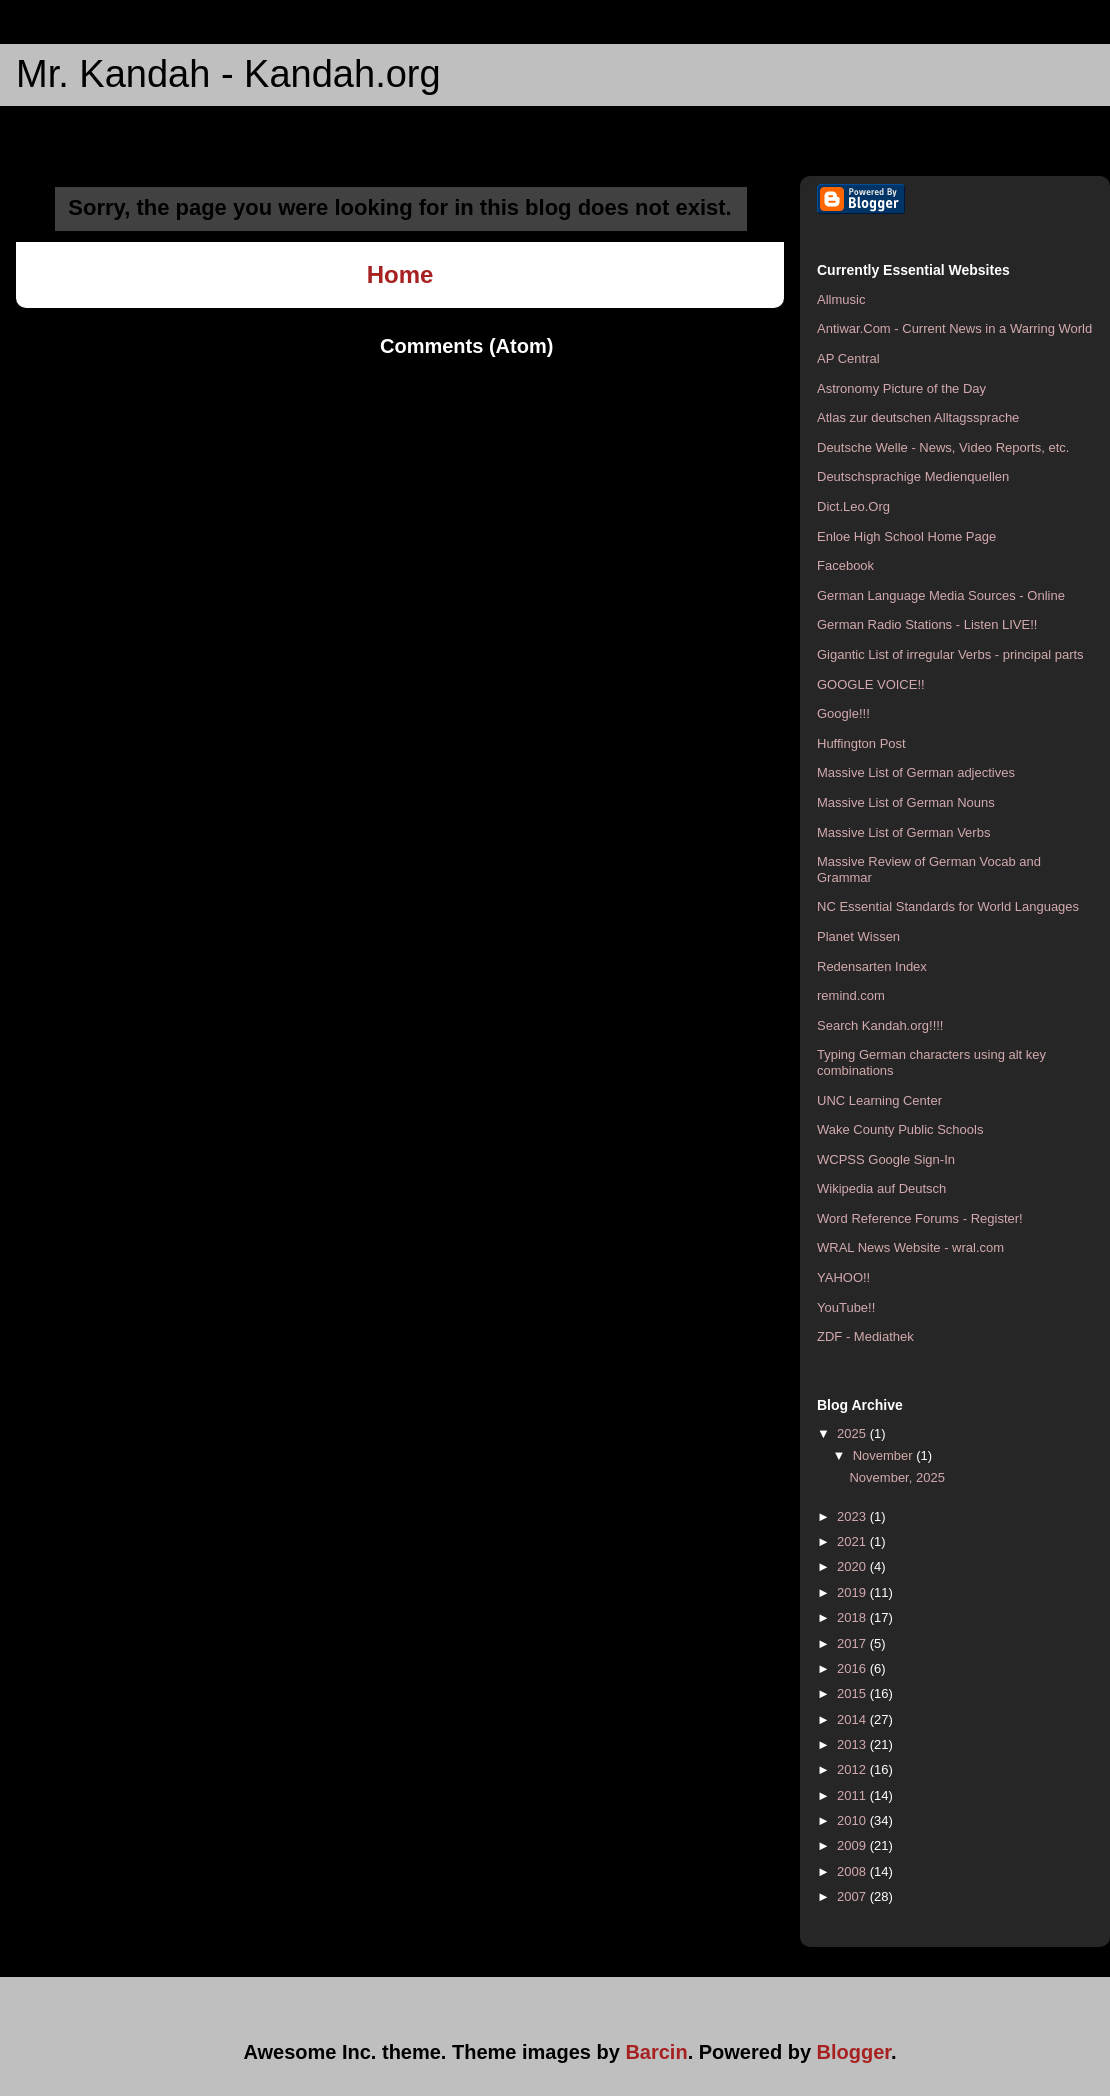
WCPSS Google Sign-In (886, 1159)
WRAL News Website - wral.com (910, 1247)
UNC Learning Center (879, 1100)
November (885, 1455)
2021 (853, 1541)
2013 (853, 1744)
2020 (853, 1566)
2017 (853, 1643)
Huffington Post (861, 743)
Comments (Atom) (466, 346)
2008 (853, 1871)
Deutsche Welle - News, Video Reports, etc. (943, 447)
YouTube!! (846, 1307)
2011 (853, 1795)
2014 (853, 1719)
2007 (853, 1896)
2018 (853, 1617)
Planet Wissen (858, 936)
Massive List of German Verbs (903, 832)
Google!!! (843, 713)
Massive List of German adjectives (916, 772)
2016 (853, 1668)
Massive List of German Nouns (906, 802)
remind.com (851, 995)
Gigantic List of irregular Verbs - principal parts (950, 654)
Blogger (854, 2052)
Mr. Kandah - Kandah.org (228, 74)
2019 (853, 1592)
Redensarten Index (872, 966)
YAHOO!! (843, 1277)
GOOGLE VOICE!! (871, 684)
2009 (853, 1845)
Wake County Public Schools (900, 1129)
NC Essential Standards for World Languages (948, 906)
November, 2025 (896, 1477)
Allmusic (841, 299)
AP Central (848, 358)
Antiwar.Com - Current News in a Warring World (954, 328)
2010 (853, 1820)
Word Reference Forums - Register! (920, 1218)
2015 (853, 1693)
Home (400, 274)
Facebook (845, 565)
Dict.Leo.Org (853, 506)
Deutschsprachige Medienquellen (913, 476)
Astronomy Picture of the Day (901, 388)
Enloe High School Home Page (906, 536)
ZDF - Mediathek (865, 1336)
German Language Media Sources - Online (941, 595)
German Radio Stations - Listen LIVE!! (927, 624)
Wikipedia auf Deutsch (881, 1188)
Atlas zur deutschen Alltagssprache (918, 417)
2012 (853, 1769)
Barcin (656, 2052)
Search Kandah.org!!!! (880, 1025)
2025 (853, 1433)
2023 (853, 1516)
